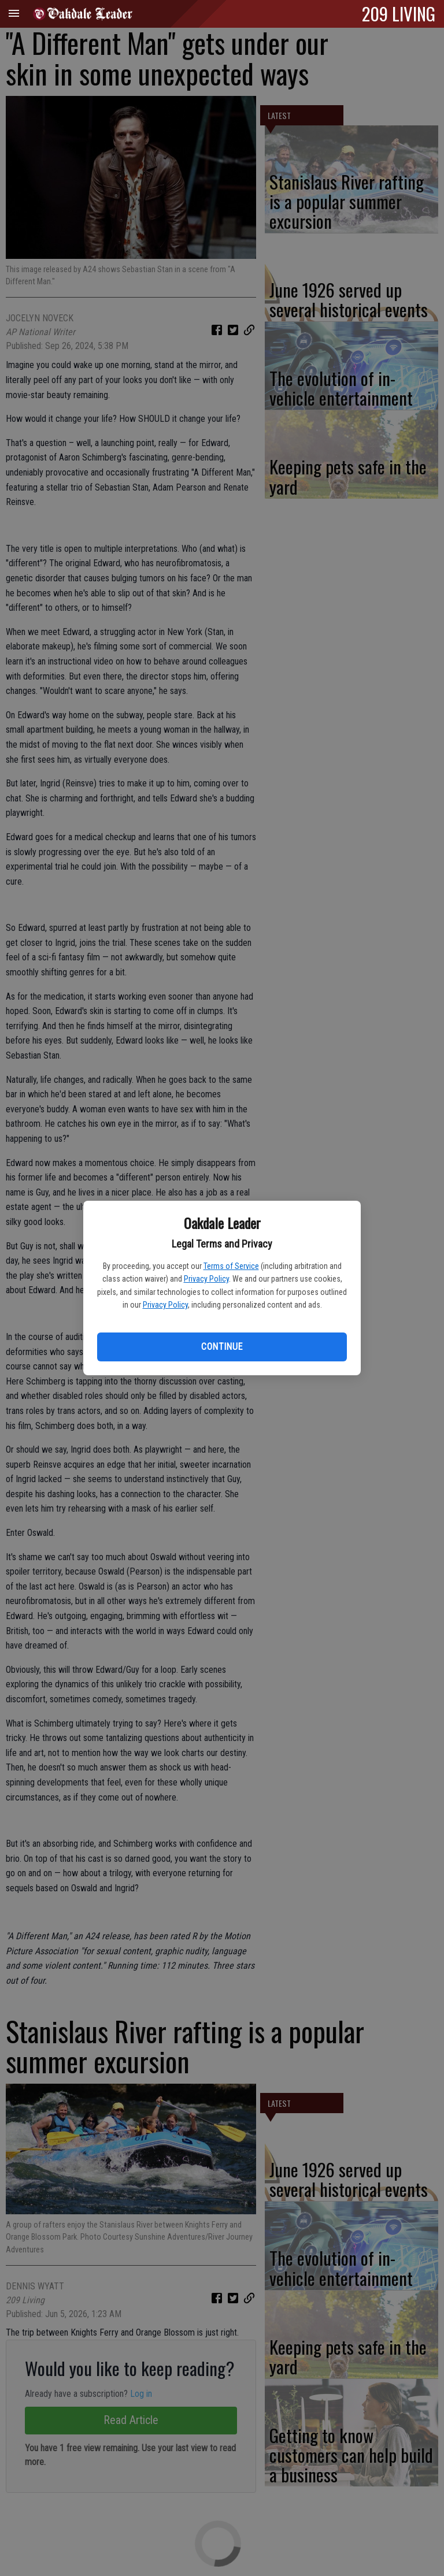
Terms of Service (231, 1266)
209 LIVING (398, 13)
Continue (221, 1346)
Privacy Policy (206, 1278)
